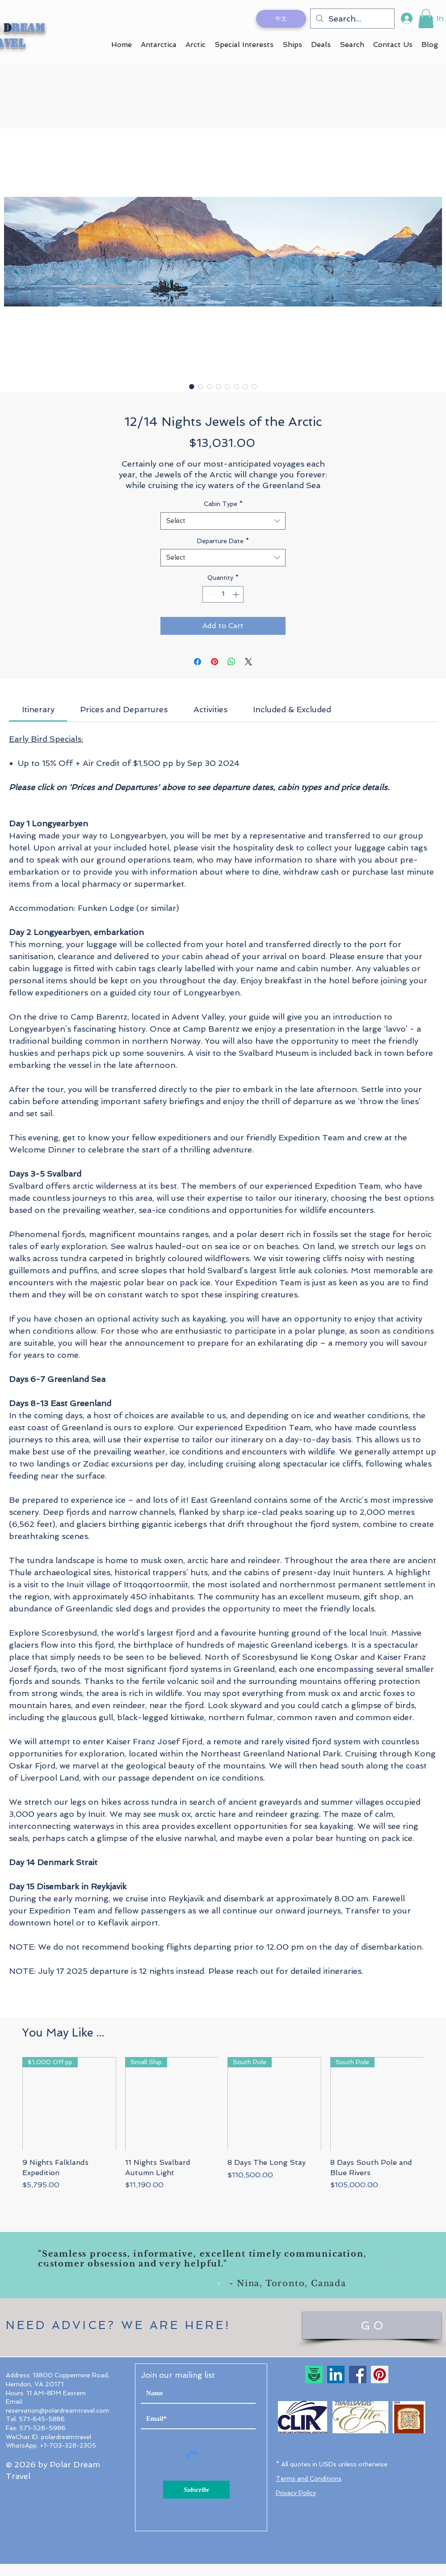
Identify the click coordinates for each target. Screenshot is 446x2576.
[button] (426, 18)
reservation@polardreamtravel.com (57, 2410)
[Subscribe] (196, 2490)
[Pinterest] (379, 2374)
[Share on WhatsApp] (231, 661)
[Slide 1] (219, 2283)
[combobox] (223, 521)
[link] (38, 709)
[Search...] (351, 18)
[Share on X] (248, 661)
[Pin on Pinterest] (214, 661)
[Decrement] (209, 594)
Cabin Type (223, 503)
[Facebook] (357, 2374)
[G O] (372, 2325)
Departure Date (223, 540)
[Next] (396, 2266)
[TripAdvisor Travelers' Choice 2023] (314, 2374)
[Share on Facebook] (197, 661)
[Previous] (49, 2266)
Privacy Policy (296, 2492)
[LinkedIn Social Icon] (336, 2374)
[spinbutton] (223, 594)
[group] (223, 2129)
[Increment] (236, 594)
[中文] (281, 19)
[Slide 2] (227, 2283)
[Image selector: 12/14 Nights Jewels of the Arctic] (191, 386)
